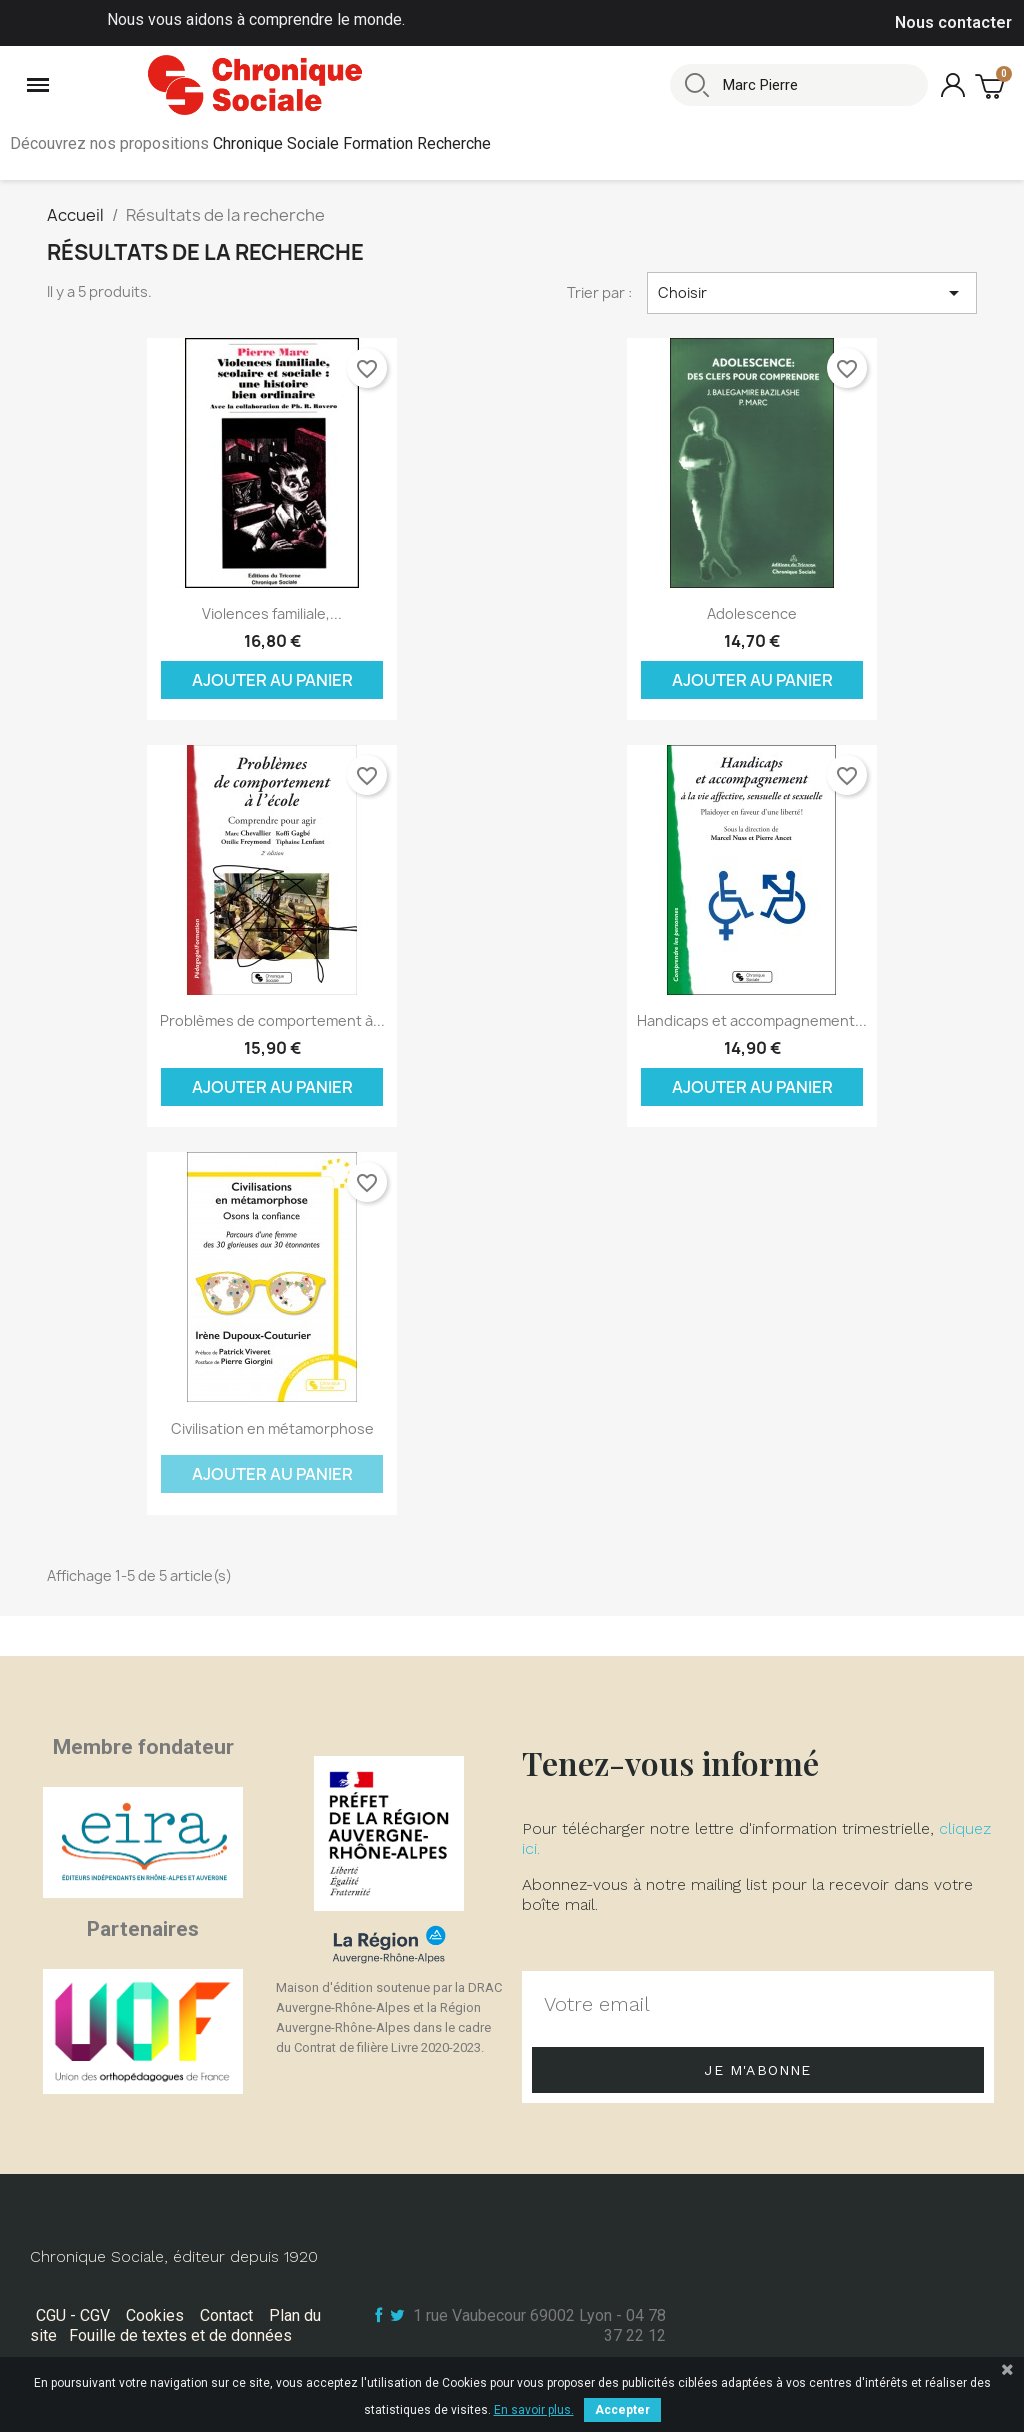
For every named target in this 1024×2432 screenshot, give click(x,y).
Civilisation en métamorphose (272, 1428)
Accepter (622, 2410)
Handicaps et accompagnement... (752, 1020)
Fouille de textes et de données (180, 2335)
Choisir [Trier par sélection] (812, 293)
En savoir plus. (534, 2410)
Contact (226, 2315)
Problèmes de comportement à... (272, 1020)
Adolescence (752, 613)
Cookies (155, 2315)
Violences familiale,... (272, 613)
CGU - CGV (73, 2315)
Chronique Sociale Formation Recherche (352, 143)
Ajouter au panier (272, 680)
